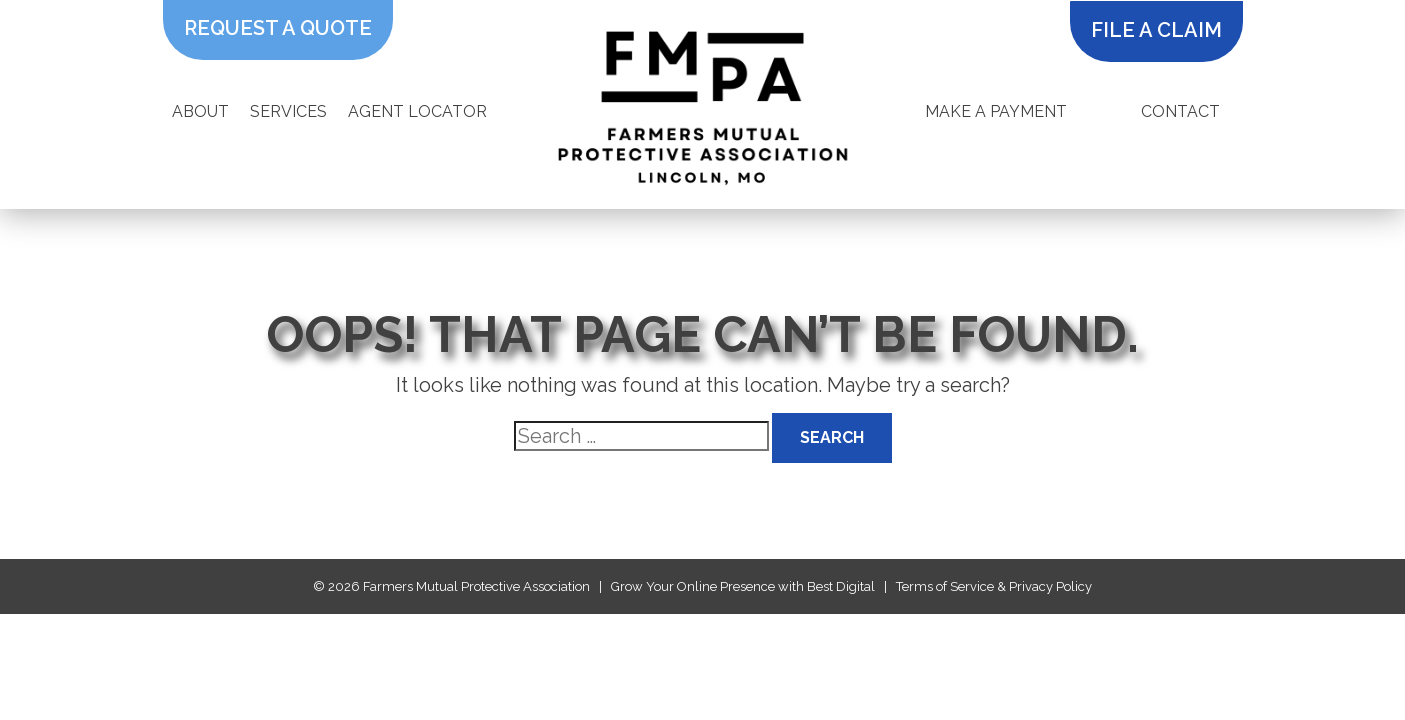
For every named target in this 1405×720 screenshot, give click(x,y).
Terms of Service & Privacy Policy (994, 586)
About (200, 111)
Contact (1180, 111)
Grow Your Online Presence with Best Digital (743, 586)
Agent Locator (417, 111)
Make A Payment (996, 111)
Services (288, 111)
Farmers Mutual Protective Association (476, 586)
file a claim (1156, 30)
